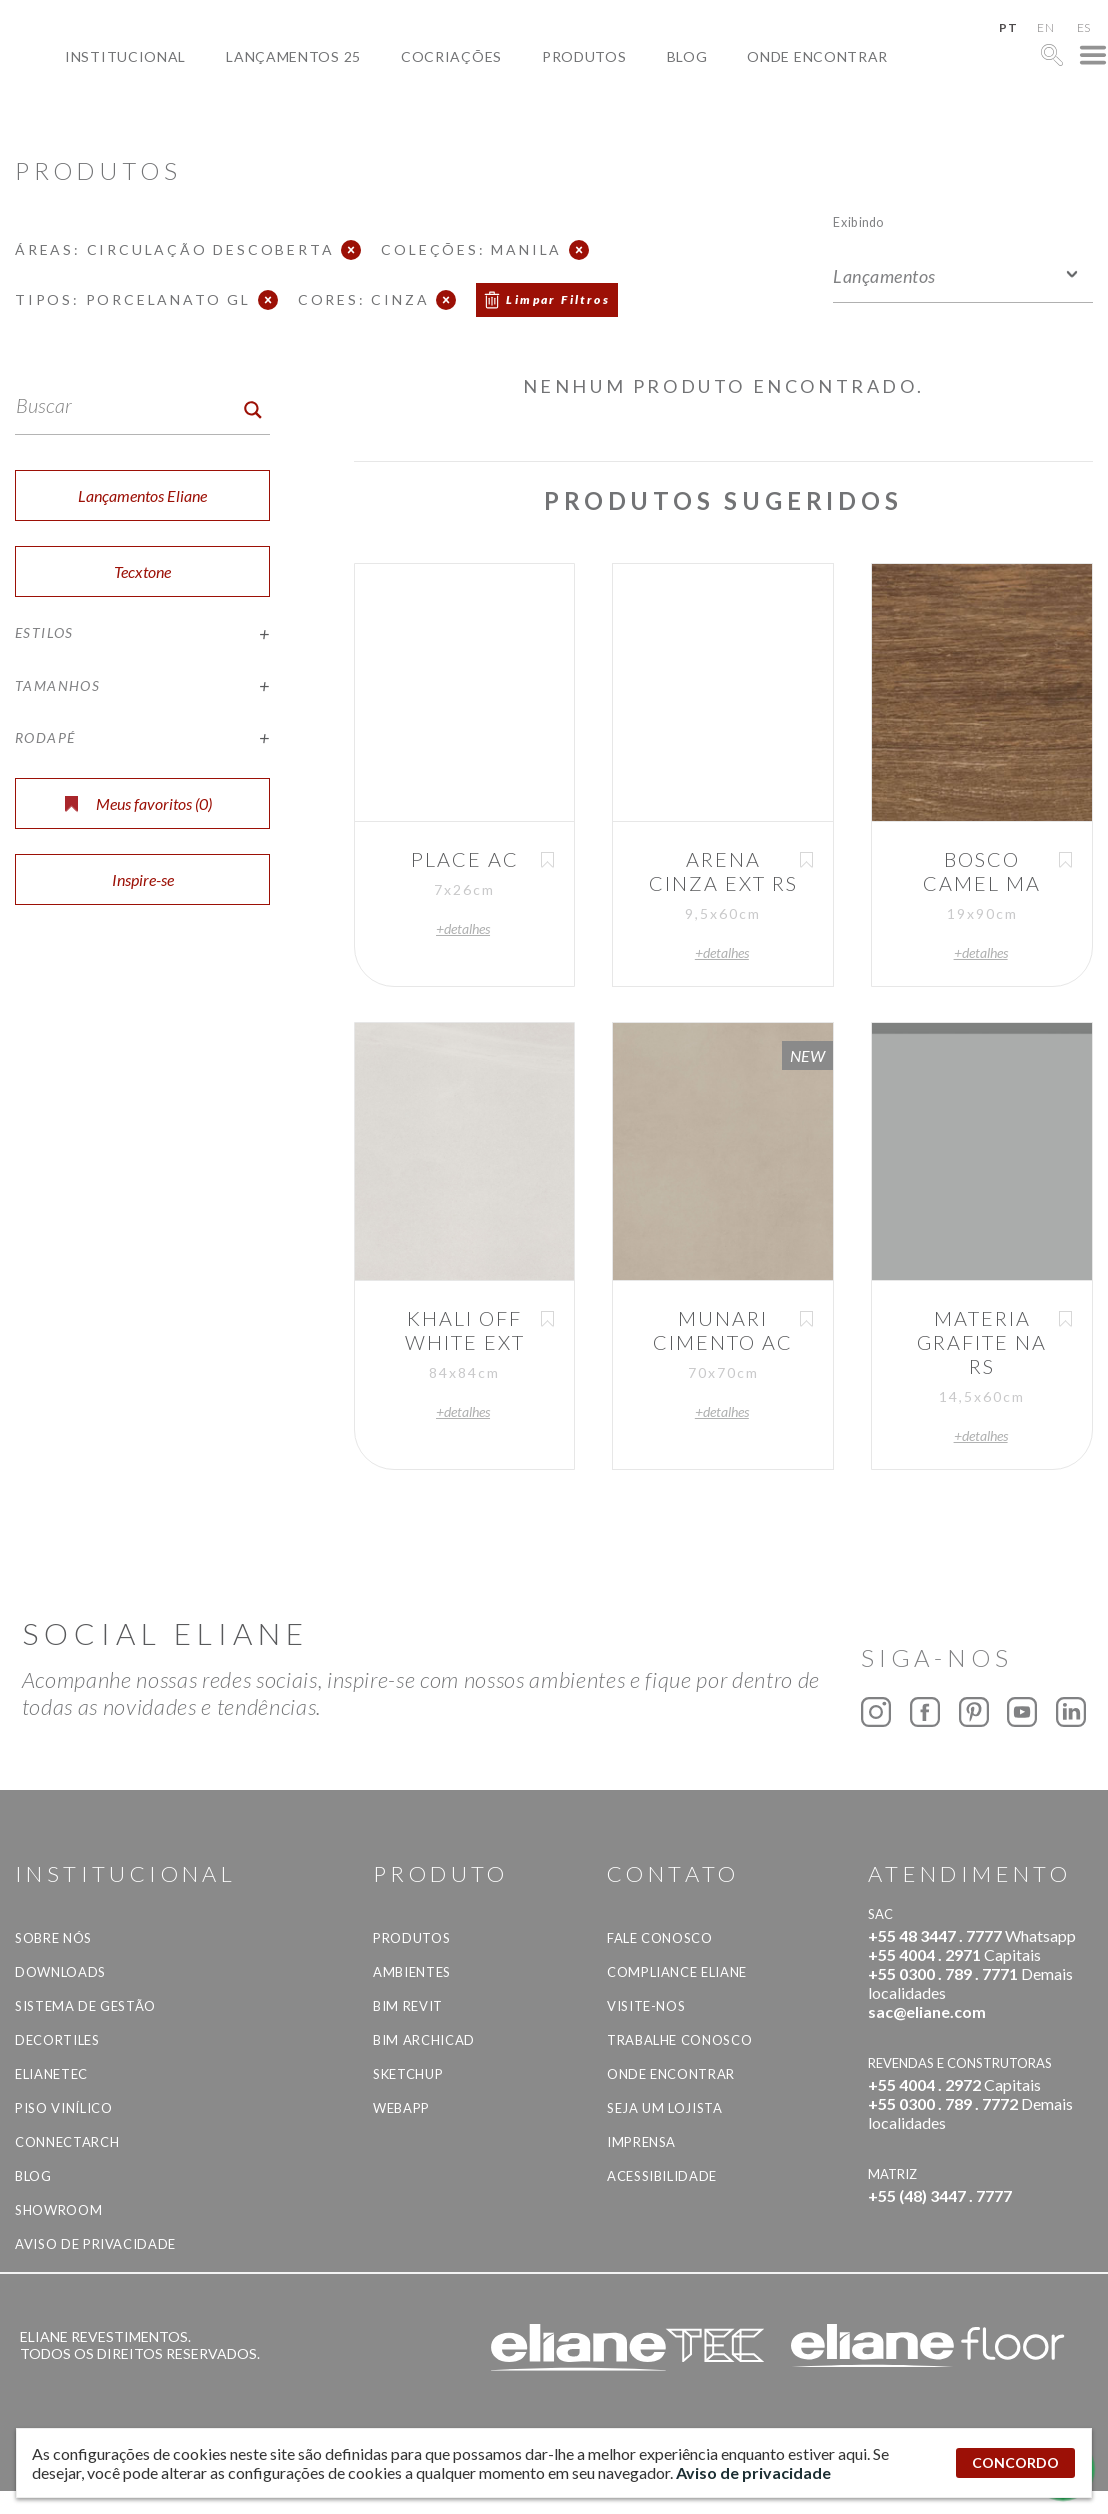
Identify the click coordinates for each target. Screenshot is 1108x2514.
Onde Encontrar (817, 56)
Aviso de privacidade (95, 2244)
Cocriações (451, 56)
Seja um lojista (665, 2108)
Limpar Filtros (558, 299)
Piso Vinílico (63, 2108)
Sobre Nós (53, 1938)
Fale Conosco (660, 1938)
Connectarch (67, 2142)
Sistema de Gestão (85, 2006)
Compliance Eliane (677, 1972)
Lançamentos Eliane (142, 495)
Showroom (58, 2210)
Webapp (401, 2108)
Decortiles (57, 2040)
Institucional (125, 56)
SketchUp (408, 2074)
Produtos (584, 56)
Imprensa (641, 2142)
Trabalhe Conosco (679, 2040)
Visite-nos (646, 2006)
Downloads (60, 1972)
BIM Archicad (424, 2040)
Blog (687, 56)
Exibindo (858, 221)
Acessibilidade (662, 2176)
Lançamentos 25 (293, 56)
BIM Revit (408, 2006)
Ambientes (412, 1972)
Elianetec (51, 2074)
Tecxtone (142, 571)
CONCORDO (1015, 2462)
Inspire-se (143, 879)
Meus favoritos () (138, 803)
